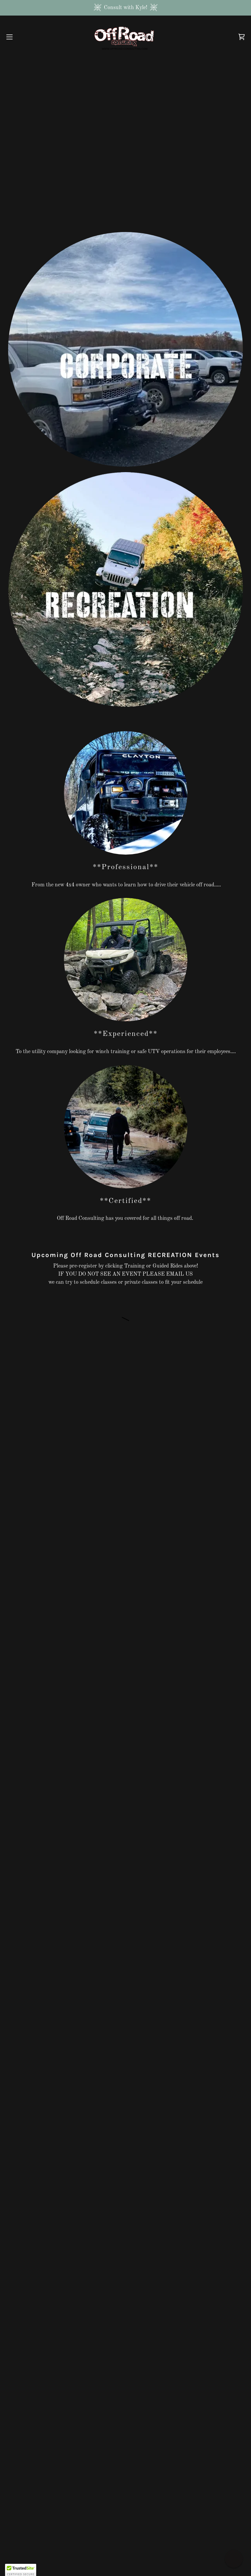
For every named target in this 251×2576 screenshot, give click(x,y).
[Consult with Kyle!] (125, 7)
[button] (21, 37)
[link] (126, 36)
